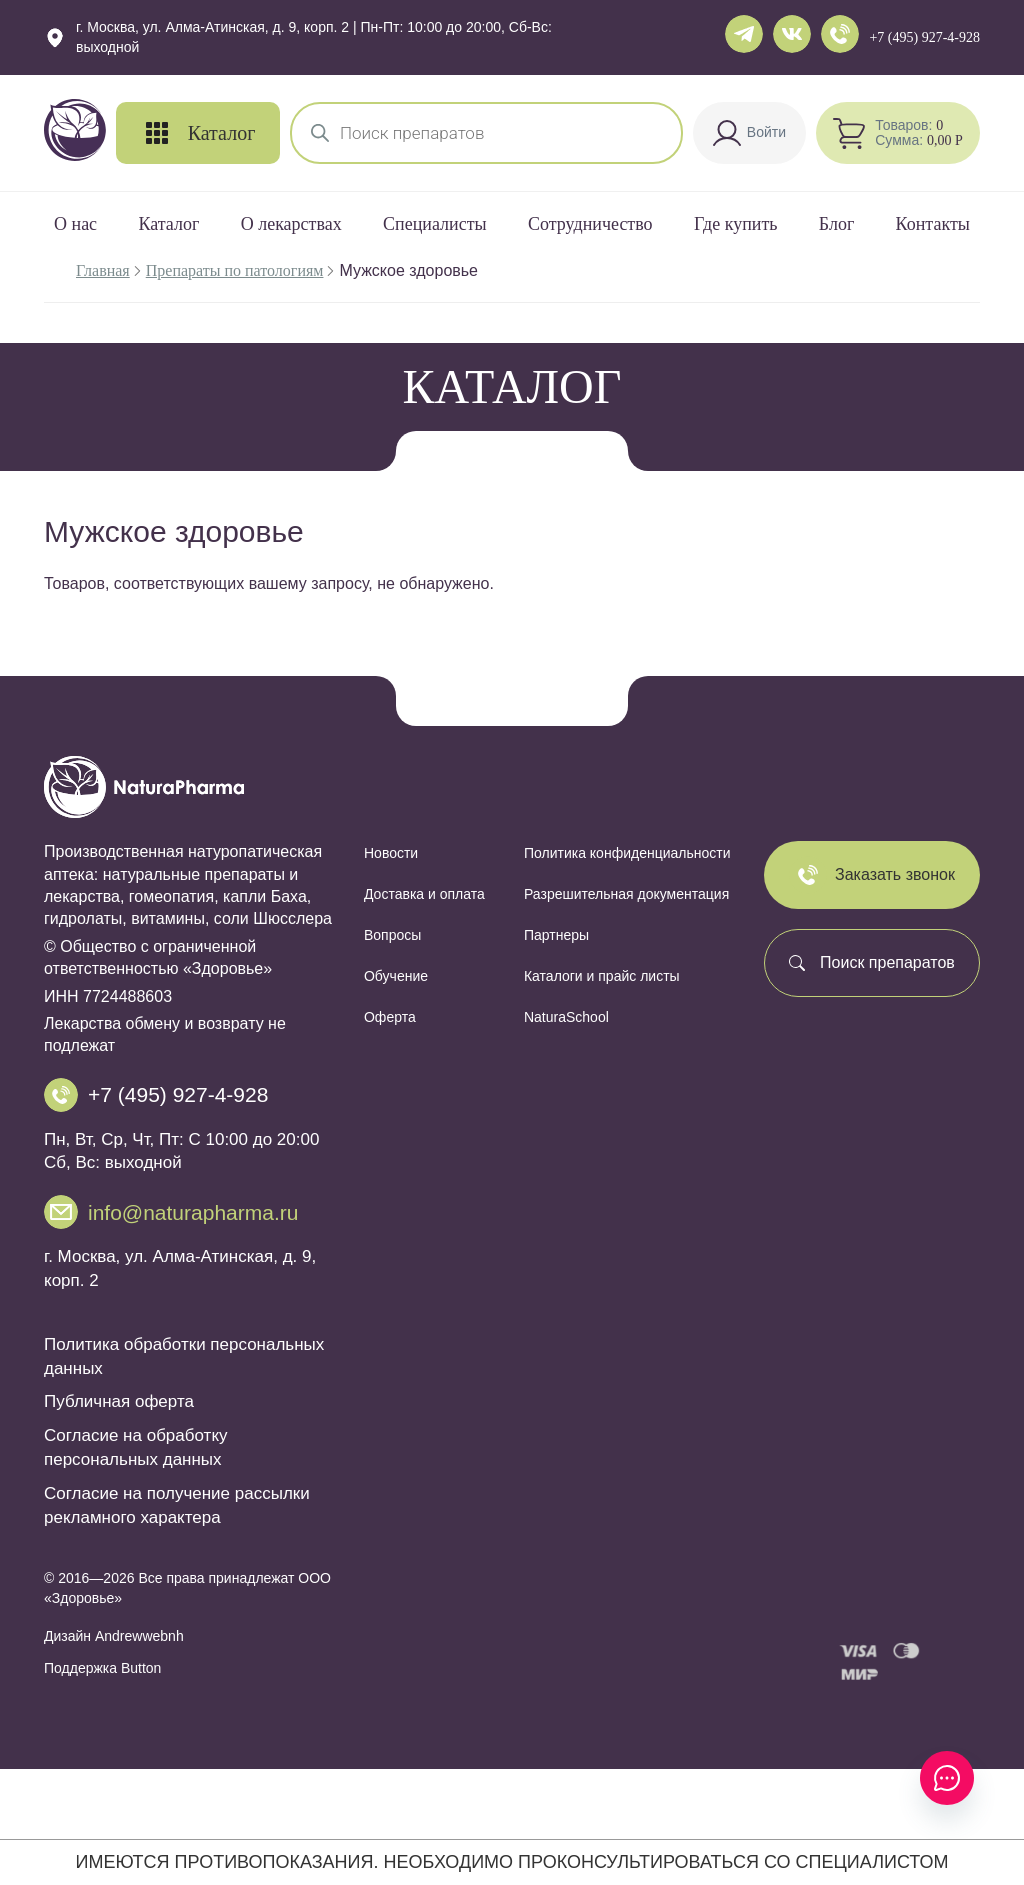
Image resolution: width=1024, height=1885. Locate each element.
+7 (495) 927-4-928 (924, 37)
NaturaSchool (566, 1017)
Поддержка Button (102, 1668)
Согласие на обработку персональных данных (136, 1447)
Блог (836, 224)
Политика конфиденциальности (627, 853)
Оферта (390, 1017)
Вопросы (392, 935)
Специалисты (435, 224)
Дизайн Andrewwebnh (114, 1636)
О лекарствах (291, 224)
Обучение (396, 976)
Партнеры (556, 935)
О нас (75, 224)
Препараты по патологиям (235, 270)
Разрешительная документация (626, 894)
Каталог (168, 224)
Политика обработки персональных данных (184, 1356)
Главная (103, 270)
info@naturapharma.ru (193, 1212)
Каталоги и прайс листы (602, 976)
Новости (391, 853)
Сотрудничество (590, 224)
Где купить (736, 224)
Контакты (933, 224)
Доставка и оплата (424, 894)
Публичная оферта (119, 1401)
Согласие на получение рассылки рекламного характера (177, 1505)
